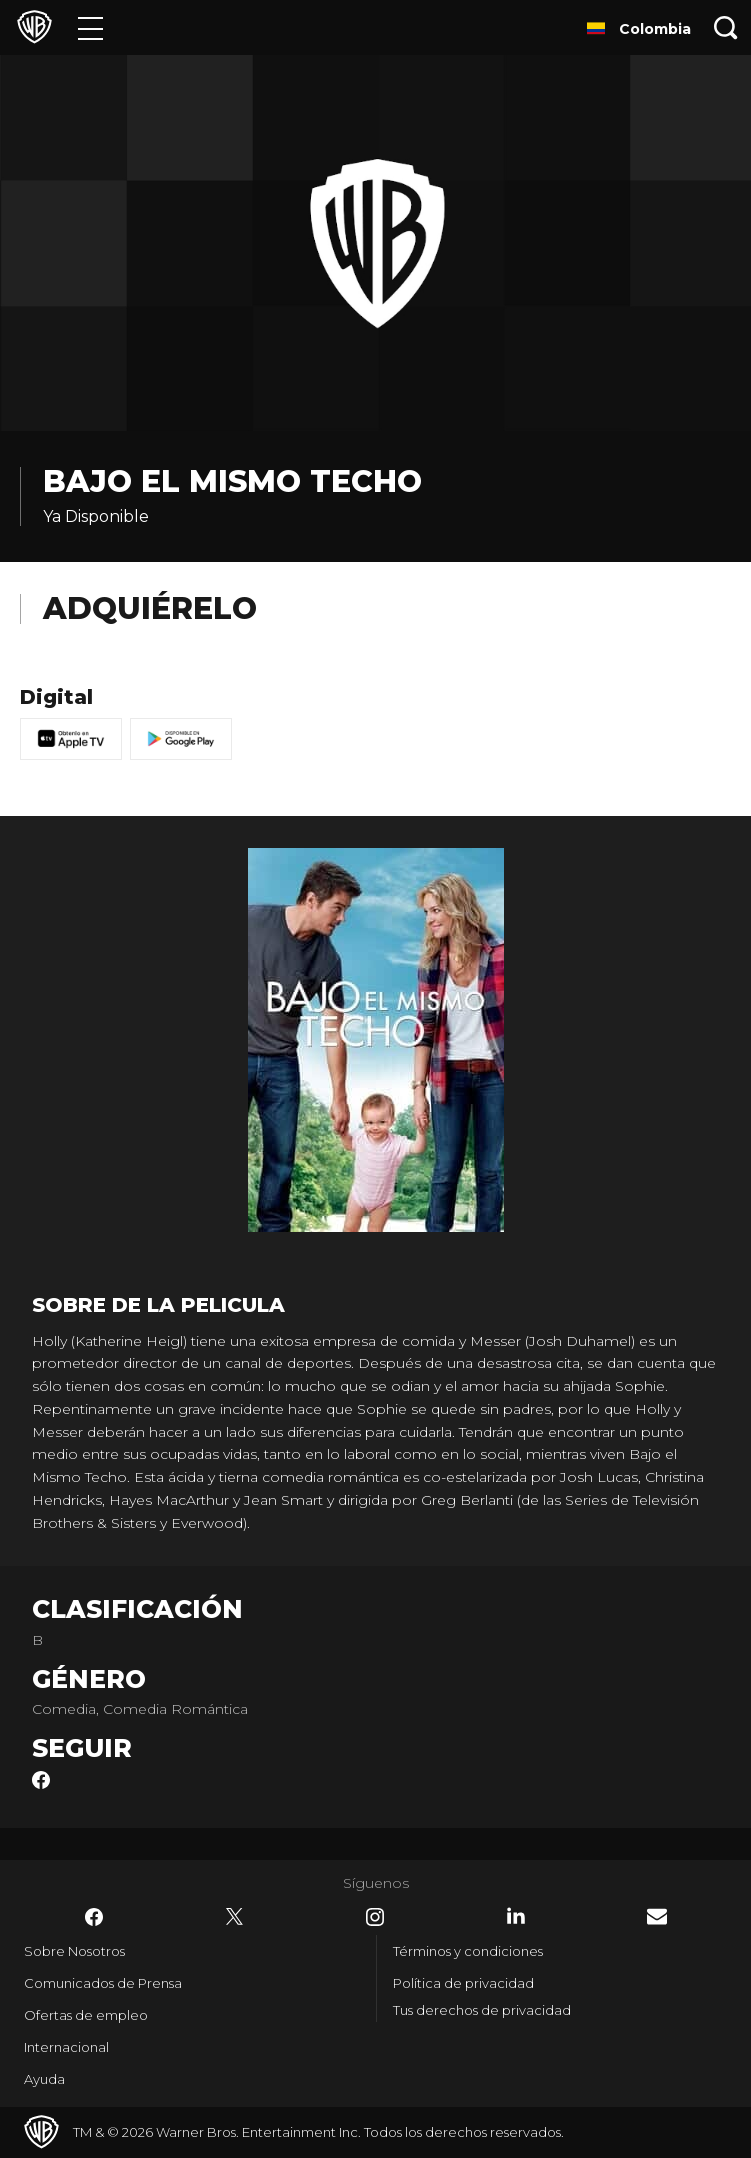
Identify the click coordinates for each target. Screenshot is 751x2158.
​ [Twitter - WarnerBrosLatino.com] (235, 1917)
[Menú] (90, 27)
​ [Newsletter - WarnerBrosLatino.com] (657, 1916)
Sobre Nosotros (74, 1951)
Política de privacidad (463, 1983)
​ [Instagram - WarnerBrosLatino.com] (375, 1917)
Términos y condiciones (468, 1951)
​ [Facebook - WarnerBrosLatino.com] (94, 1917)
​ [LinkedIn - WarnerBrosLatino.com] (516, 1916)
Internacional (66, 2047)
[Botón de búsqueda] (726, 27)
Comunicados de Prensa (103, 1983)
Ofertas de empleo (86, 2015)
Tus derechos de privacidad (482, 2010)
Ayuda (44, 2079)
